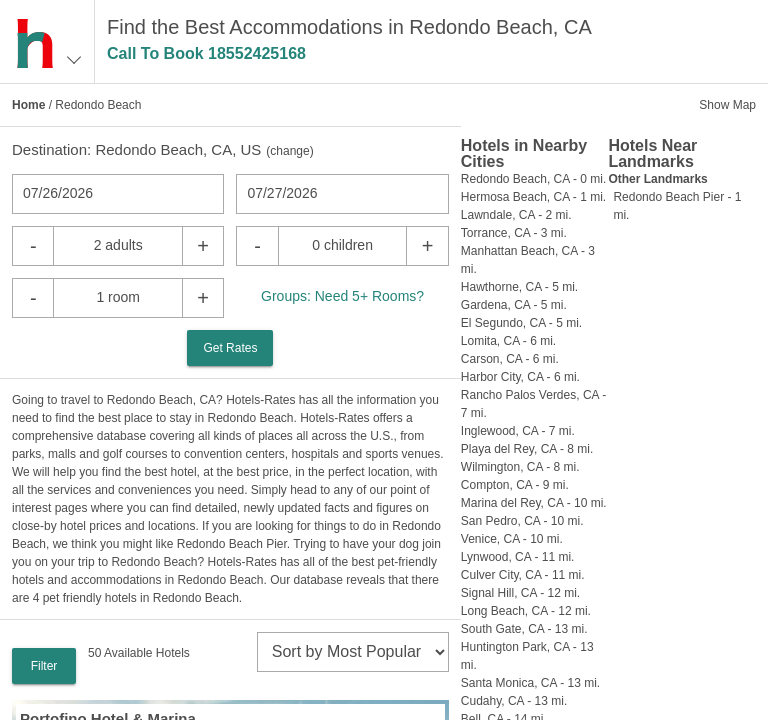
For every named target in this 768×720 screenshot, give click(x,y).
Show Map (727, 105)
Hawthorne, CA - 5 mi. (519, 287)
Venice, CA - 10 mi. (512, 539)
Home (28, 105)
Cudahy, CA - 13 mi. (514, 701)
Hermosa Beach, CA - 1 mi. (533, 197)
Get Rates (230, 348)
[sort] (353, 652)
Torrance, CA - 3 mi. (514, 233)
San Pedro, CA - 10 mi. (522, 521)
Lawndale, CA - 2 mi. (516, 215)
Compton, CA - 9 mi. (515, 485)
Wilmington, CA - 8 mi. (520, 467)
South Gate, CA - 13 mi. (524, 629)
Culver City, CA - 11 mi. (523, 575)
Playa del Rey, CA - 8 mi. (527, 449)
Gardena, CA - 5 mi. (514, 305)
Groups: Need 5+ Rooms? (342, 296)
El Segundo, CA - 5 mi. (521, 323)
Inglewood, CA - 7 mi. (518, 431)
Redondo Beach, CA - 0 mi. (533, 179)
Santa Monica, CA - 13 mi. (530, 683)
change (289, 151)
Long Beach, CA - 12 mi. (526, 611)
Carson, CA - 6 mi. (510, 359)
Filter (44, 666)
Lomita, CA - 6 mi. (508, 341)
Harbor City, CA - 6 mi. (520, 377)
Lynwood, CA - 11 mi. (518, 557)
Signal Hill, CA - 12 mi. (520, 593)
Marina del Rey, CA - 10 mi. (534, 503)
